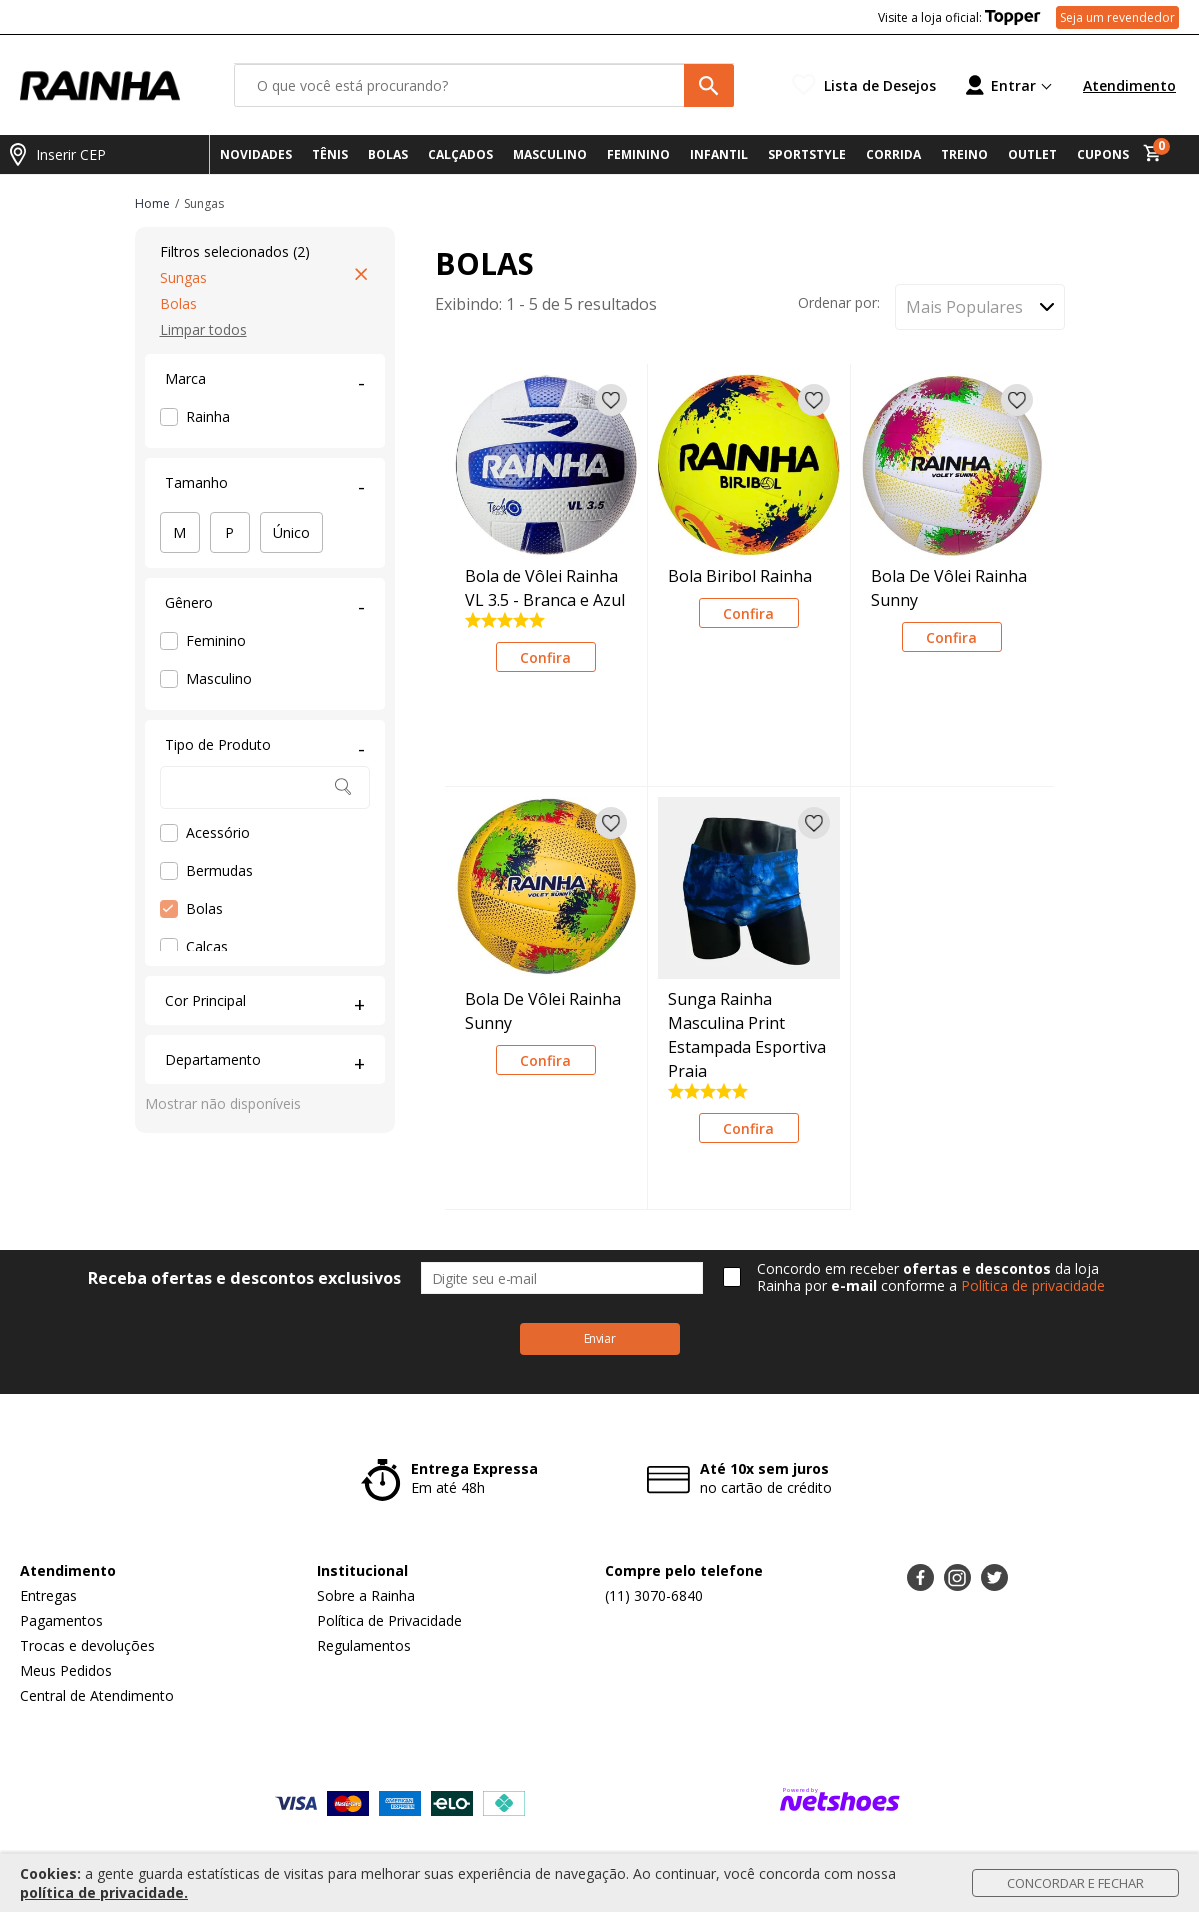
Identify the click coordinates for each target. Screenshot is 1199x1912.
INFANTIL (719, 154)
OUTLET (1032, 154)
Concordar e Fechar (1075, 1883)
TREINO (964, 154)
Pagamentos (61, 1620)
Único (291, 532)
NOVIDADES (256, 154)
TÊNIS (330, 154)
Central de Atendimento (97, 1695)
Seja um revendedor (1117, 17)
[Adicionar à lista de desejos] (611, 400)
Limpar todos (203, 329)
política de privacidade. (104, 1892)
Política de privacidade (1033, 1285)
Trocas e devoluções (87, 1645)
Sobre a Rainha (366, 1595)
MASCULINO (550, 154)
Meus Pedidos (66, 1670)
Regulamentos (364, 1645)
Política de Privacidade (389, 1620)
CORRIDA (893, 154)
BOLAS (388, 154)
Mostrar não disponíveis (223, 1103)
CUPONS (1103, 154)
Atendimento (1129, 85)
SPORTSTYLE (807, 154)
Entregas (48, 1595)
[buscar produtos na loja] (709, 85)
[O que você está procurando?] (484, 85)
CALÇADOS (460, 154)
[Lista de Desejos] (864, 85)
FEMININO (638, 154)
